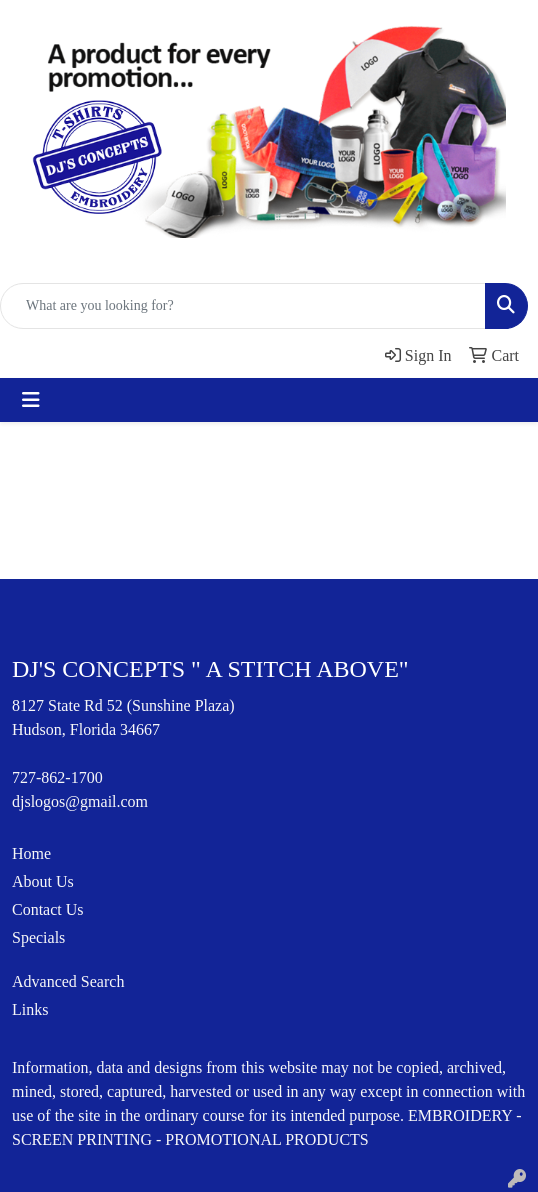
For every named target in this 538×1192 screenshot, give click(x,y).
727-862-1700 (57, 777)
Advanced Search (68, 981)
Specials (38, 937)
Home (31, 853)
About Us (43, 881)
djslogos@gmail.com (80, 801)
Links (30, 1009)
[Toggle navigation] (31, 400)
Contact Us (48, 909)
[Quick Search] (243, 306)
